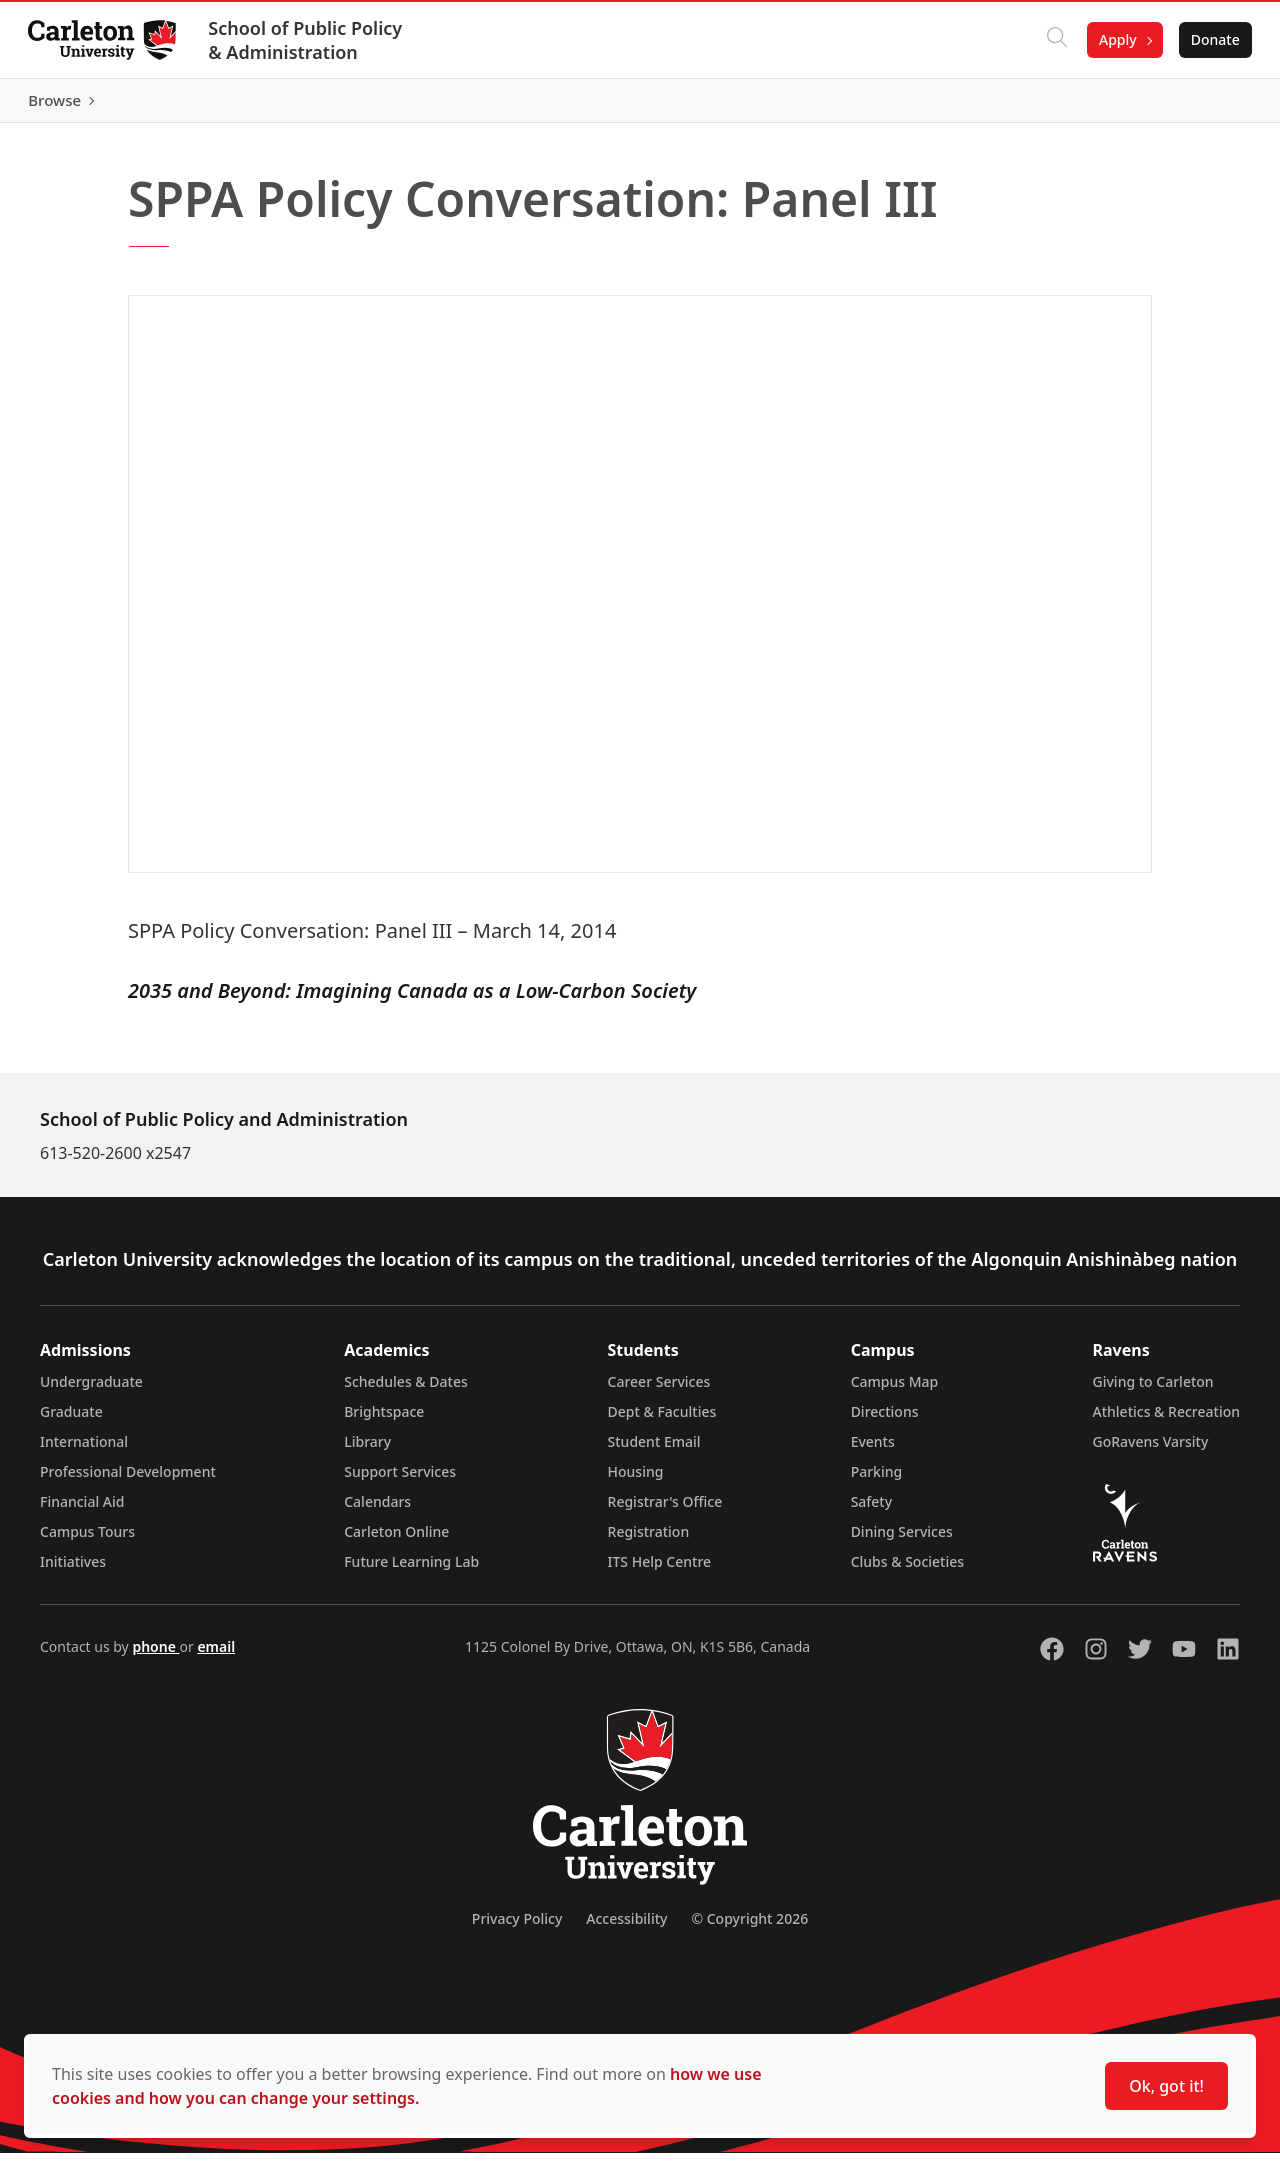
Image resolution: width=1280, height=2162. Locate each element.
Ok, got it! (1166, 2086)
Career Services (659, 1390)
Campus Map (895, 1390)
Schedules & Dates (406, 1390)
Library (367, 1450)
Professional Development (128, 1480)
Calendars (377, 1510)
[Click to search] (1053, 40)
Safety (872, 1510)
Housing (636, 1480)
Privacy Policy (517, 1927)
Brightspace (384, 1420)
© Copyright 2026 (749, 1927)
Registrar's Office (665, 1510)
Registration (649, 1540)
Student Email (654, 1450)
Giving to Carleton (1153, 1390)
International (84, 1450)
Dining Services (902, 1540)
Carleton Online (396, 1540)
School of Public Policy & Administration (309, 40)
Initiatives (73, 1570)
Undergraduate (91, 1390)
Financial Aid (82, 1510)
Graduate (71, 1420)
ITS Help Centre (660, 1570)
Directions (885, 1420)
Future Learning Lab (411, 1570)
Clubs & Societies (907, 1570)
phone (155, 1655)
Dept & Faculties (662, 1420)
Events (873, 1450)
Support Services (400, 1480)
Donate (1211, 39)
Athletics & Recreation (1166, 1420)
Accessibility (626, 1927)
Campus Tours (87, 1540)
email (216, 1655)
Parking (877, 1480)
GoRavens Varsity (1151, 1450)
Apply (1114, 39)
